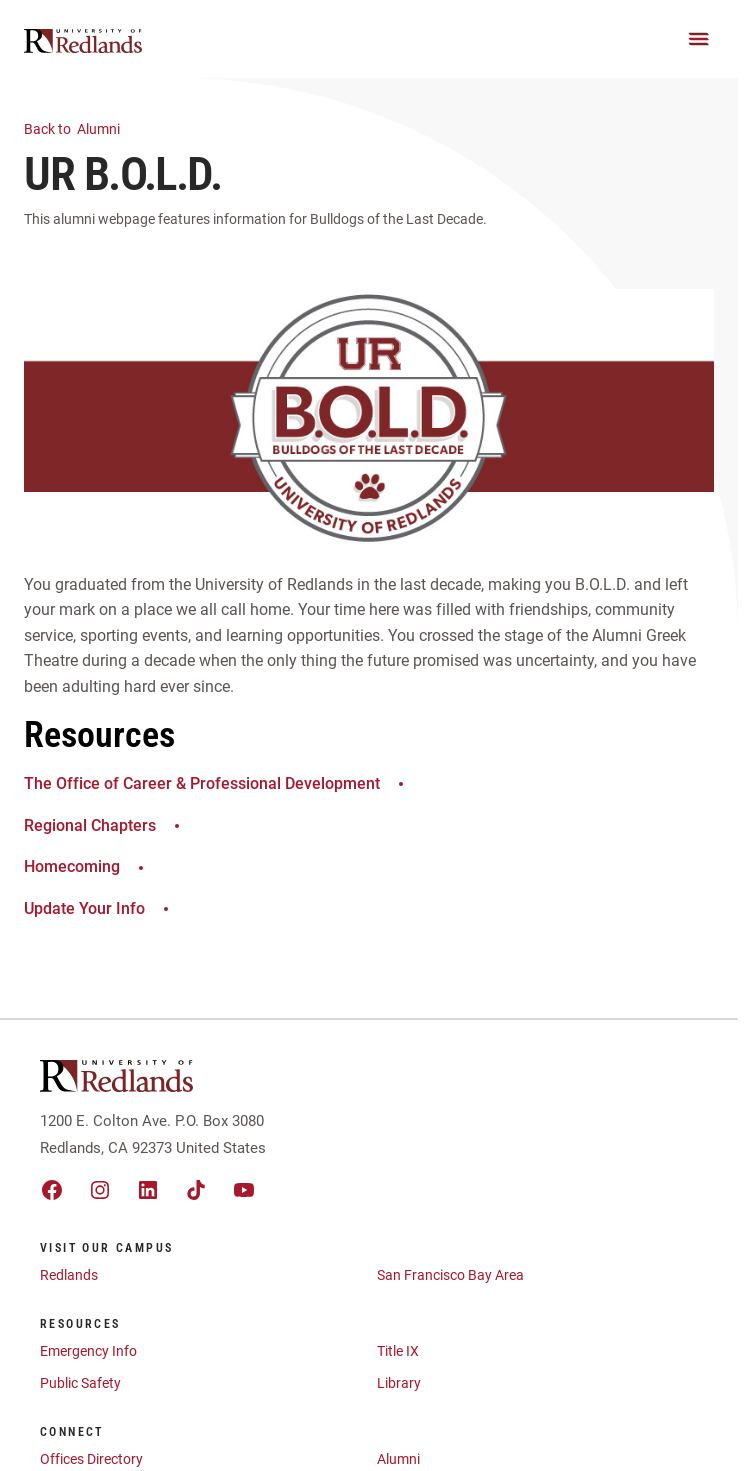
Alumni (84, 127)
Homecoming (86, 866)
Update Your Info (99, 908)
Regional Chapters (104, 825)
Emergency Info (88, 1351)
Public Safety (80, 1383)
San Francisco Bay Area (450, 1275)
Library (399, 1383)
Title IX (398, 1351)
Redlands (69, 1275)
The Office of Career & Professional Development (216, 783)
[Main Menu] (699, 39)
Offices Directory (91, 1459)
